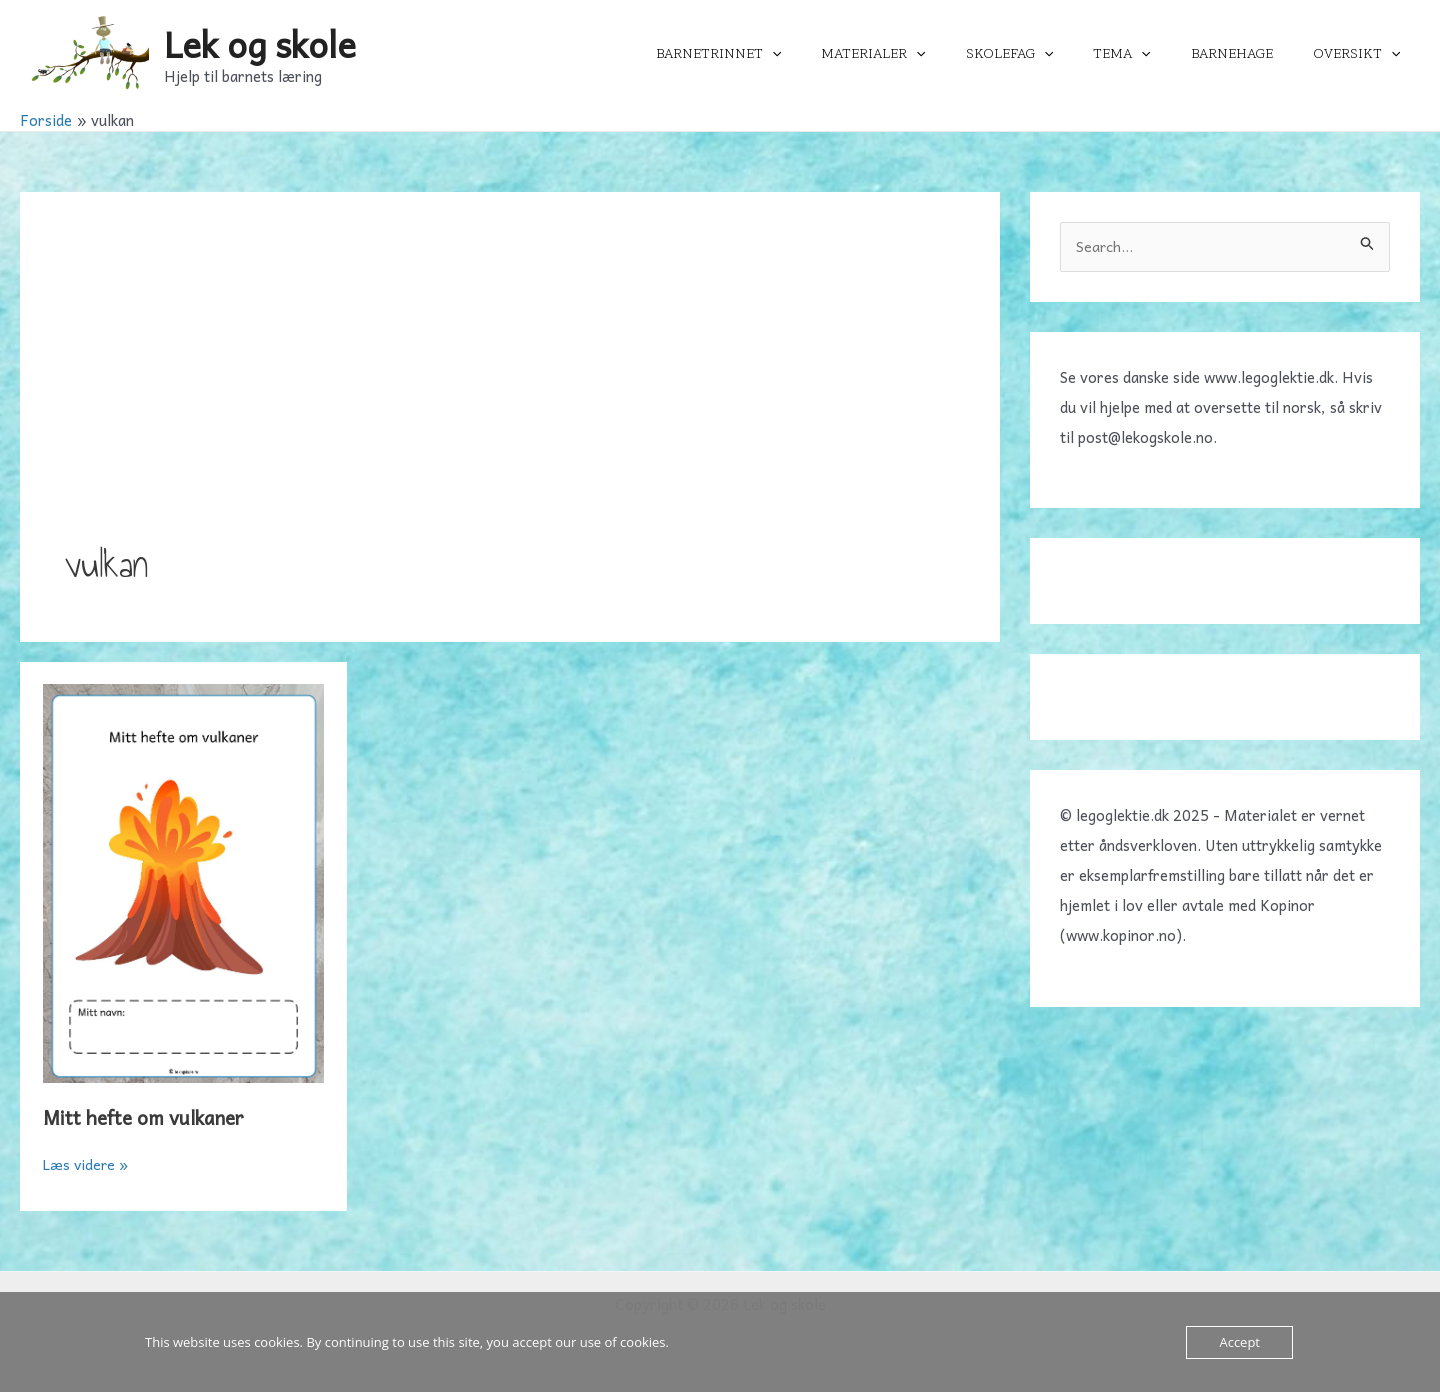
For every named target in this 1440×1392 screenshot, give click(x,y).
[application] (838, 54)
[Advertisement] (510, 387)
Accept (1239, 1342)
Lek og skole (260, 43)
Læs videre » (87, 1164)
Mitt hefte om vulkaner (149, 1117)
